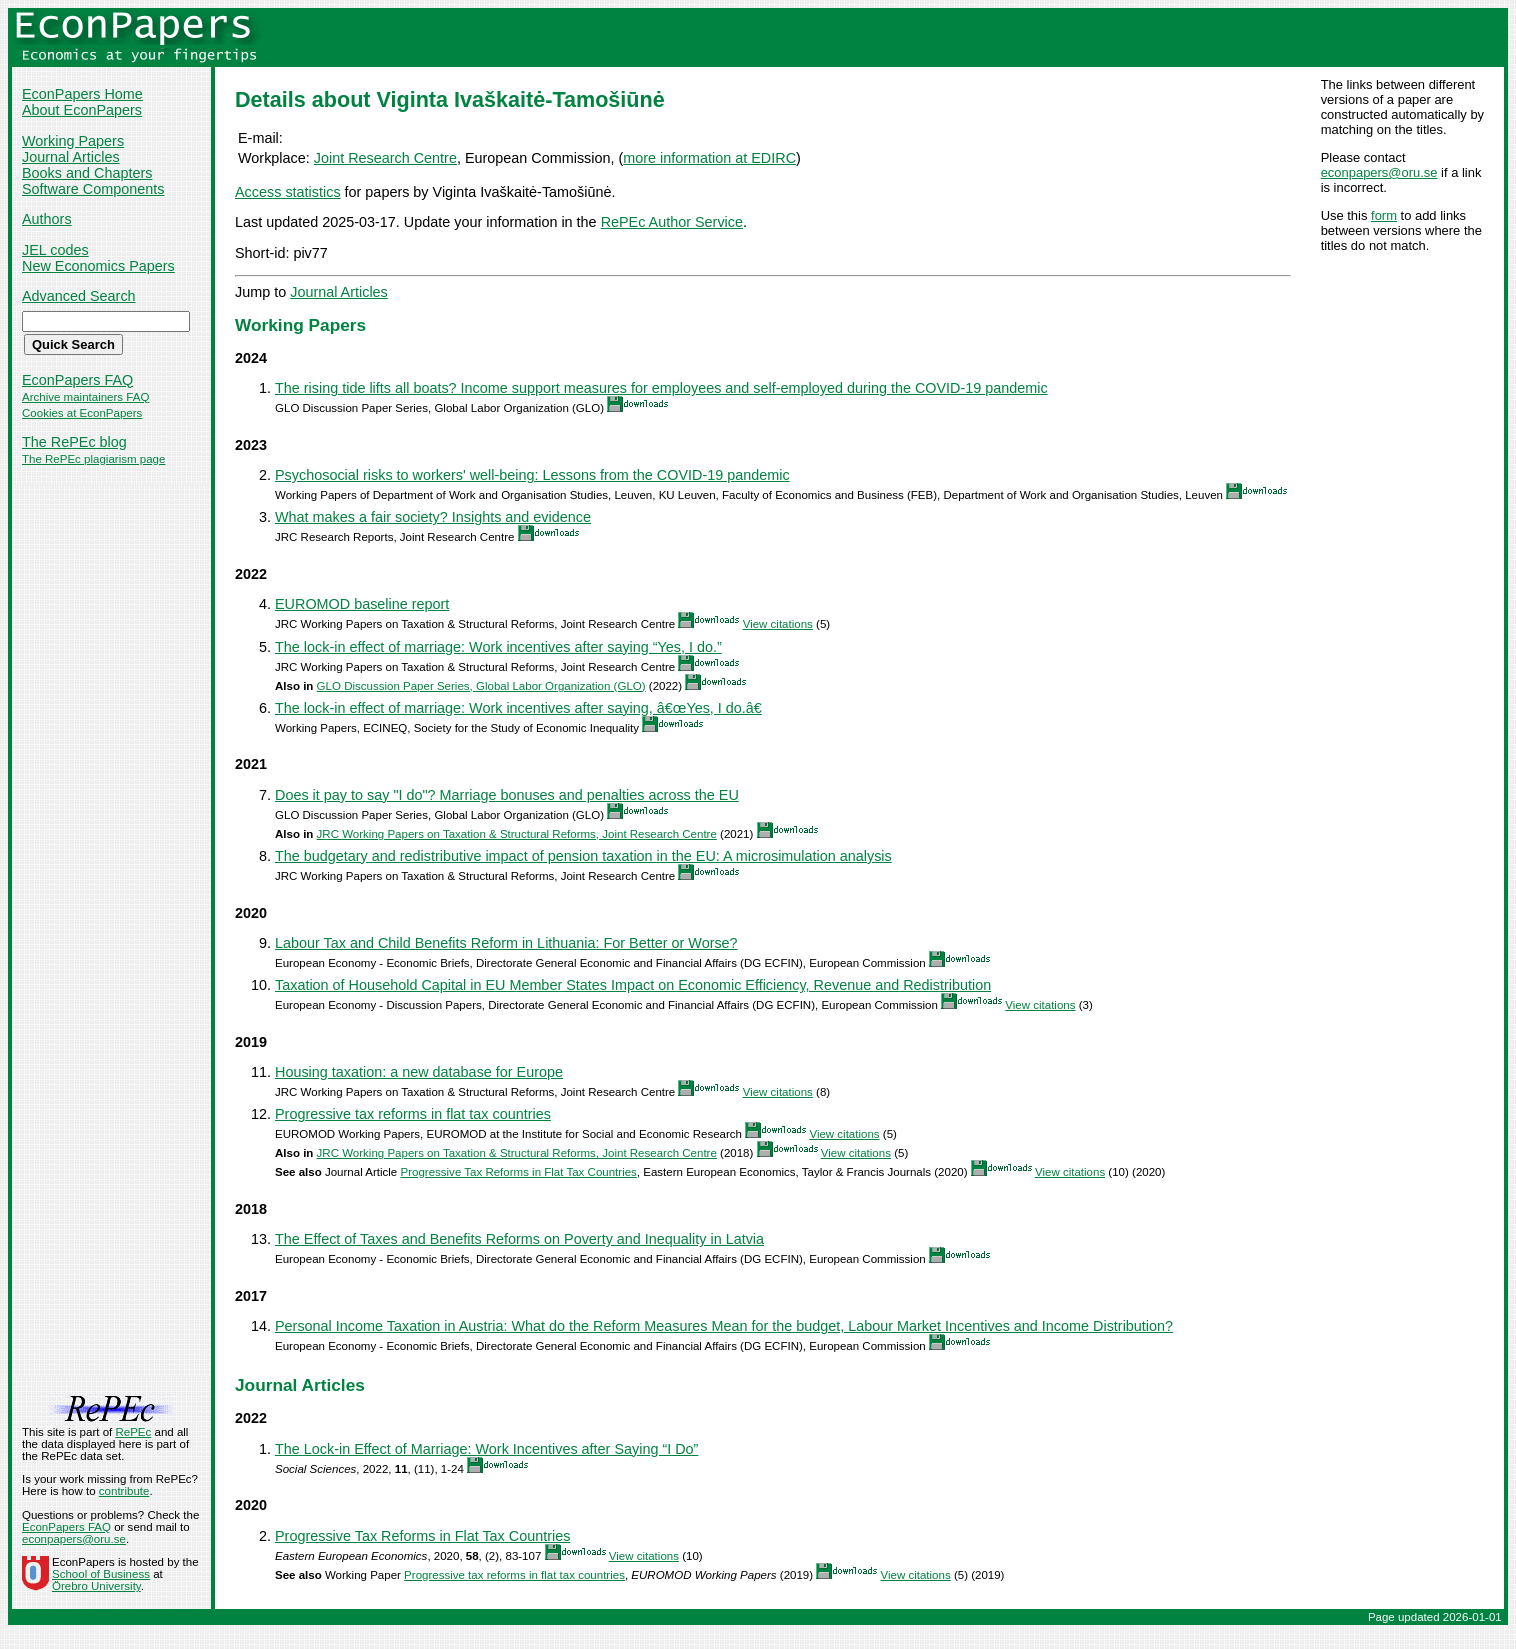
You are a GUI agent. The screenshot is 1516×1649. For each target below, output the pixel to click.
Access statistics (288, 192)
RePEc (133, 1432)
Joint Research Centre (385, 158)
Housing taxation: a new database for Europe (419, 1072)
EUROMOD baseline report (362, 604)
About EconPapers (82, 110)
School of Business (101, 1574)
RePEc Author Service (672, 222)
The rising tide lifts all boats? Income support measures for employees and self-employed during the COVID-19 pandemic (661, 388)
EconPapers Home (82, 94)
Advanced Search (79, 296)
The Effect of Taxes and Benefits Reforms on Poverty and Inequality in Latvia (519, 1239)
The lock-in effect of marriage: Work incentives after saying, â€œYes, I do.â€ (518, 708)
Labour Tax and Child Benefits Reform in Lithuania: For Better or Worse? (506, 943)
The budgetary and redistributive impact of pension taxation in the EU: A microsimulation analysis (583, 856)
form (1384, 215)
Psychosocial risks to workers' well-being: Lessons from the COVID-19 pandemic (532, 475)
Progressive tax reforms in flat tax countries (413, 1114)
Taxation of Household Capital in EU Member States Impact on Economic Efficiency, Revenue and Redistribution (633, 985)
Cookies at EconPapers (82, 413)
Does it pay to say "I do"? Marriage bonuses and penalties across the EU (507, 795)
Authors (47, 219)
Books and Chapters (87, 173)
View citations (778, 624)
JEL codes (55, 250)
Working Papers (73, 141)
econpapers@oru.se (1379, 172)
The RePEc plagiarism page (93, 459)
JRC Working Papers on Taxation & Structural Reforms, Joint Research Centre (517, 834)
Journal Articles (71, 157)
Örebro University (96, 1586)
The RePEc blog (74, 442)
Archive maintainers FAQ (85, 397)
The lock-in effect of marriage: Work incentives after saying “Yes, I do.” (498, 647)
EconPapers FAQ (77, 380)
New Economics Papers (98, 266)
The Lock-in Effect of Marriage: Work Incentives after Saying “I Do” (486, 1449)
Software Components (93, 189)
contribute (124, 1491)
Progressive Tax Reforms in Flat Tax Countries (518, 1172)
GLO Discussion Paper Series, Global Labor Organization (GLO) (481, 686)
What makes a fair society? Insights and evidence (433, 517)
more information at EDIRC (709, 158)
